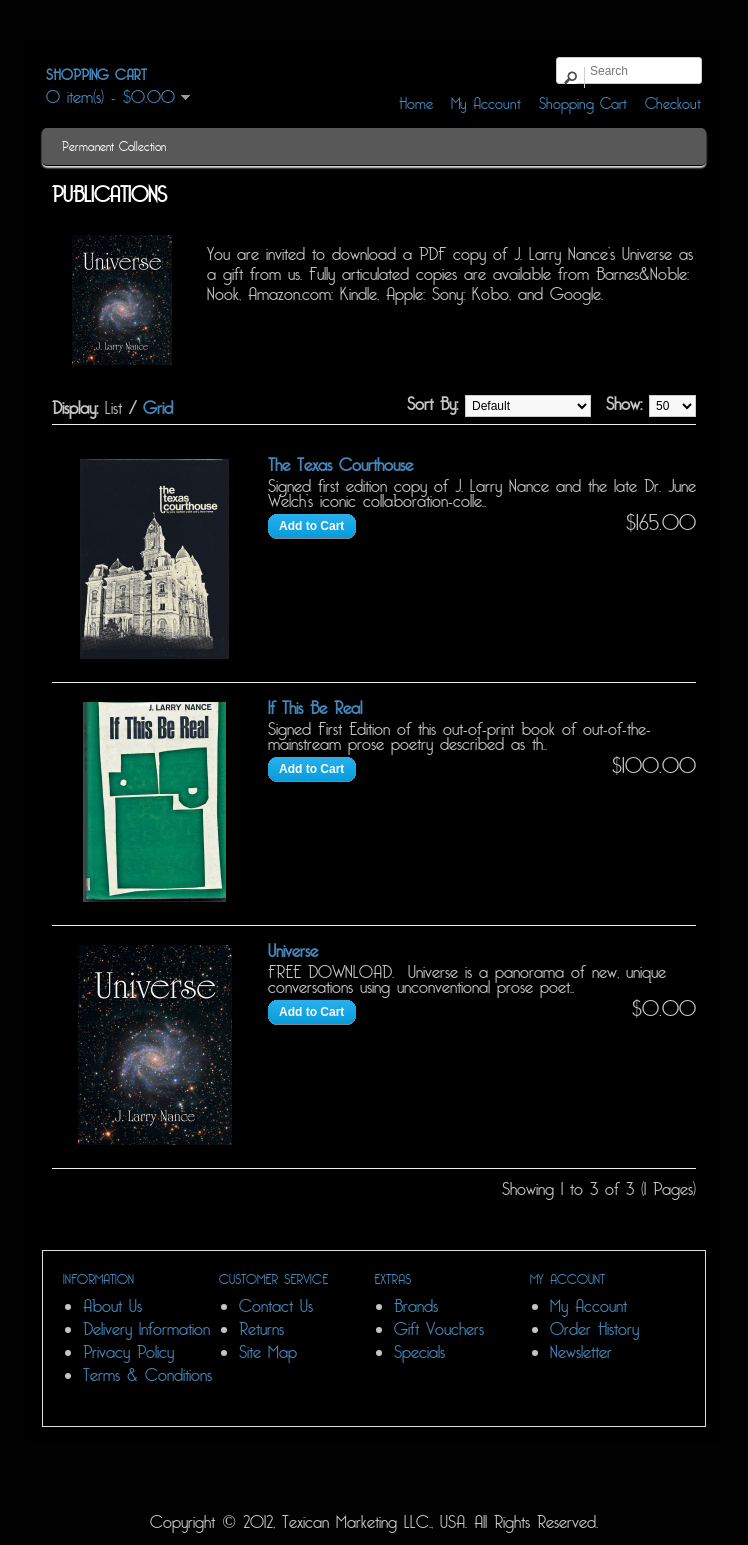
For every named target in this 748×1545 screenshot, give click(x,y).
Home (416, 104)
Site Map (268, 1352)
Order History (594, 1329)
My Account (486, 104)
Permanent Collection (114, 147)
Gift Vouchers (439, 1329)
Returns (261, 1329)
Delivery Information (146, 1329)
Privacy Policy (128, 1352)
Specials (419, 1352)
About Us (112, 1306)
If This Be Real (315, 708)
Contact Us (276, 1306)
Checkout (673, 104)
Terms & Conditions (147, 1375)
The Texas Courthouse (340, 465)
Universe (293, 951)
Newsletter (581, 1352)
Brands (416, 1306)
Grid (158, 408)
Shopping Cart (583, 104)
